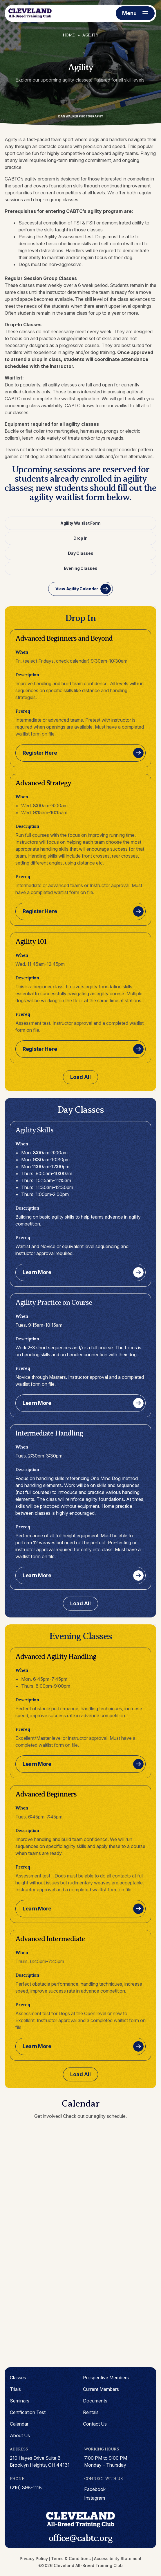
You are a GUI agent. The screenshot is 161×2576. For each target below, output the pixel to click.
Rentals (91, 2412)
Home (69, 35)
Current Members (101, 2389)
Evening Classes (80, 568)
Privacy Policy (34, 2558)
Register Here (40, 753)
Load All (80, 1077)
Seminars (19, 2401)
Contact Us (95, 2424)
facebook (95, 2489)
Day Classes (80, 553)
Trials (15, 2389)
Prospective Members (106, 2377)
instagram (94, 2498)
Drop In (80, 538)
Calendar (19, 2424)
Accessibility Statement (118, 2558)
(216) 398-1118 (26, 2487)
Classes (18, 2377)
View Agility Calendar (76, 588)
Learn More (37, 1272)
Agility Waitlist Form (80, 523)
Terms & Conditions (71, 2558)
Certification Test (28, 2412)
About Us (20, 2435)
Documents (95, 2401)
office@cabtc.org (81, 2537)
